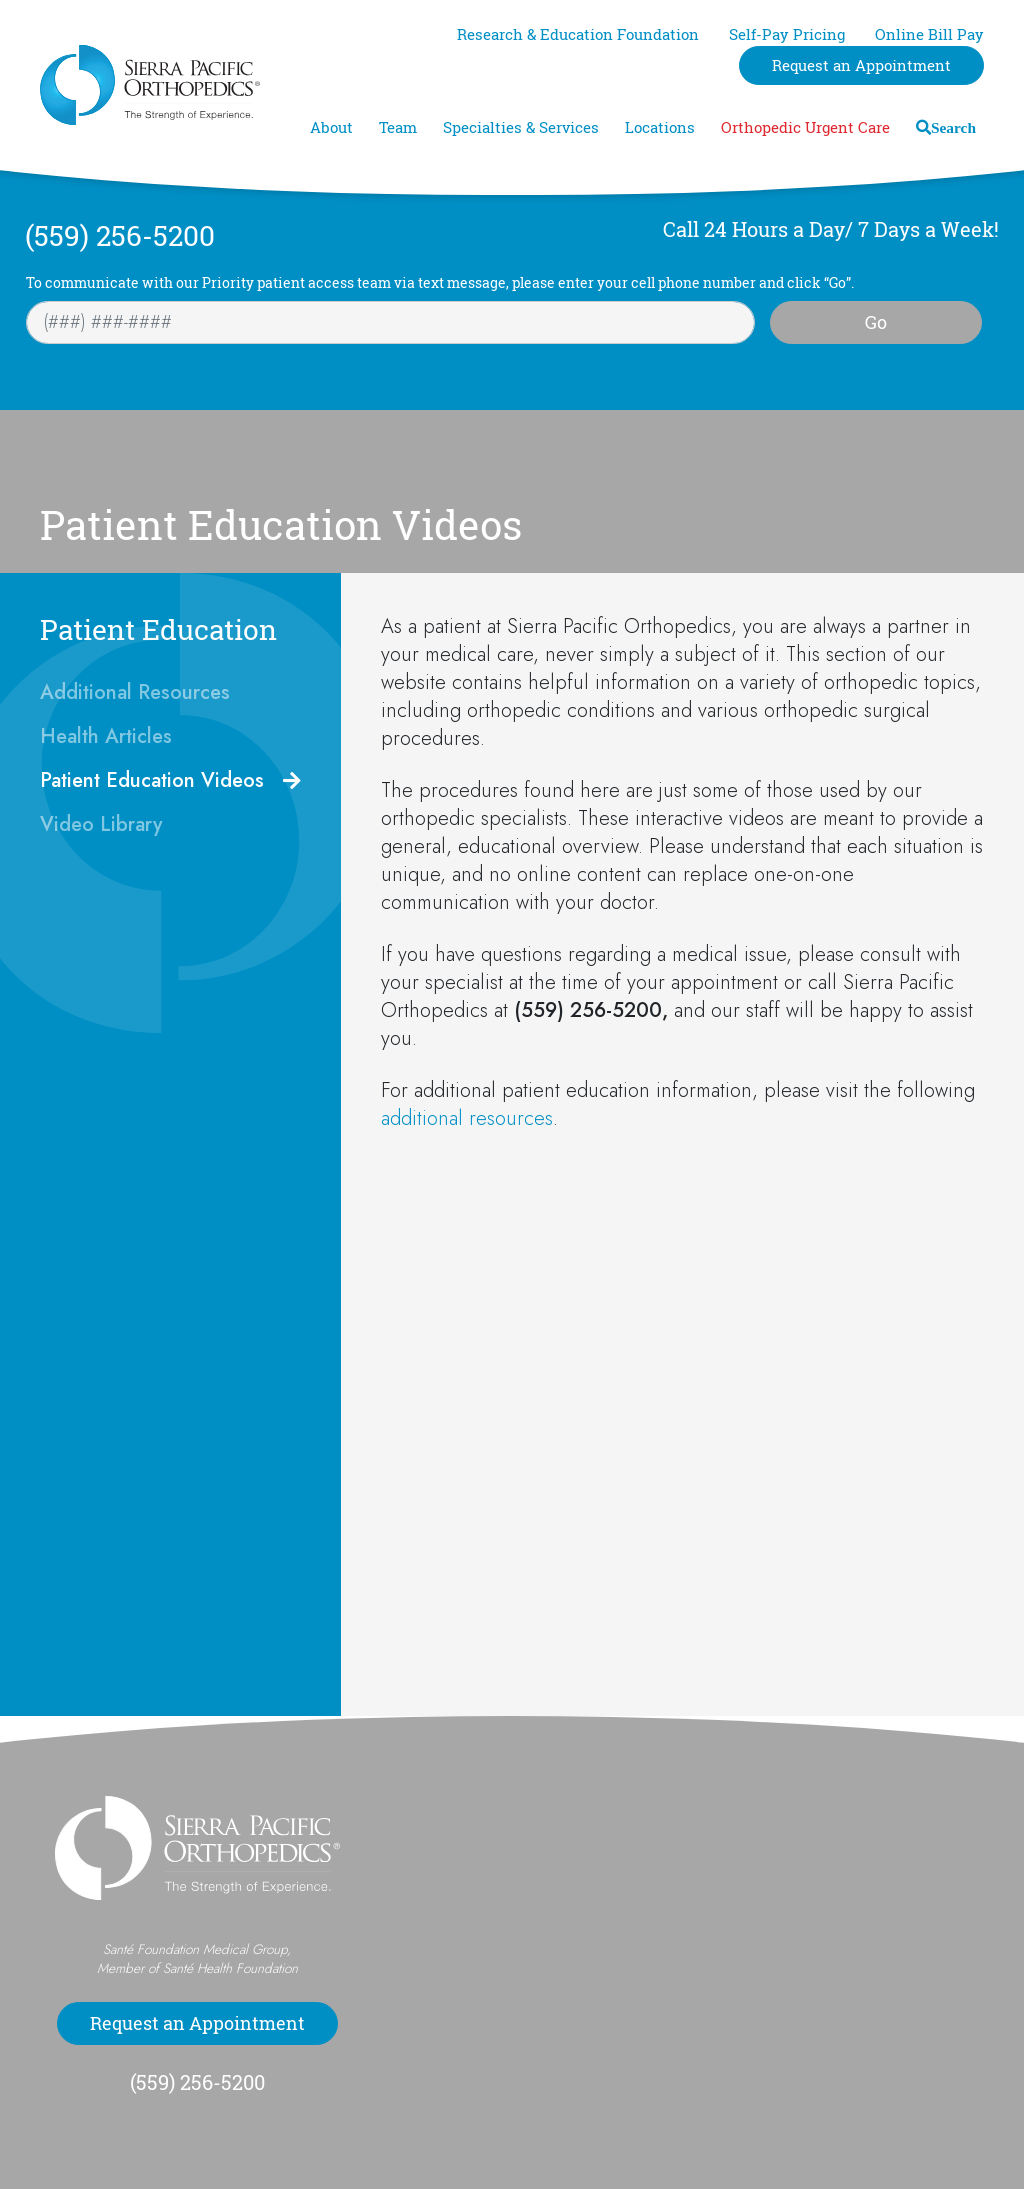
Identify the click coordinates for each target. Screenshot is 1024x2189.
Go (876, 322)
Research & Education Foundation (578, 34)
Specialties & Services (521, 127)
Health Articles (106, 736)
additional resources (467, 1118)
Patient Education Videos (152, 780)
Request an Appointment (861, 65)
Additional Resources (135, 692)
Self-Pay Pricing (787, 34)
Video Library (101, 824)
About (331, 127)
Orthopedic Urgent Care (805, 127)
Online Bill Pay (929, 34)
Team (398, 127)
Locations (660, 127)
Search (953, 127)
